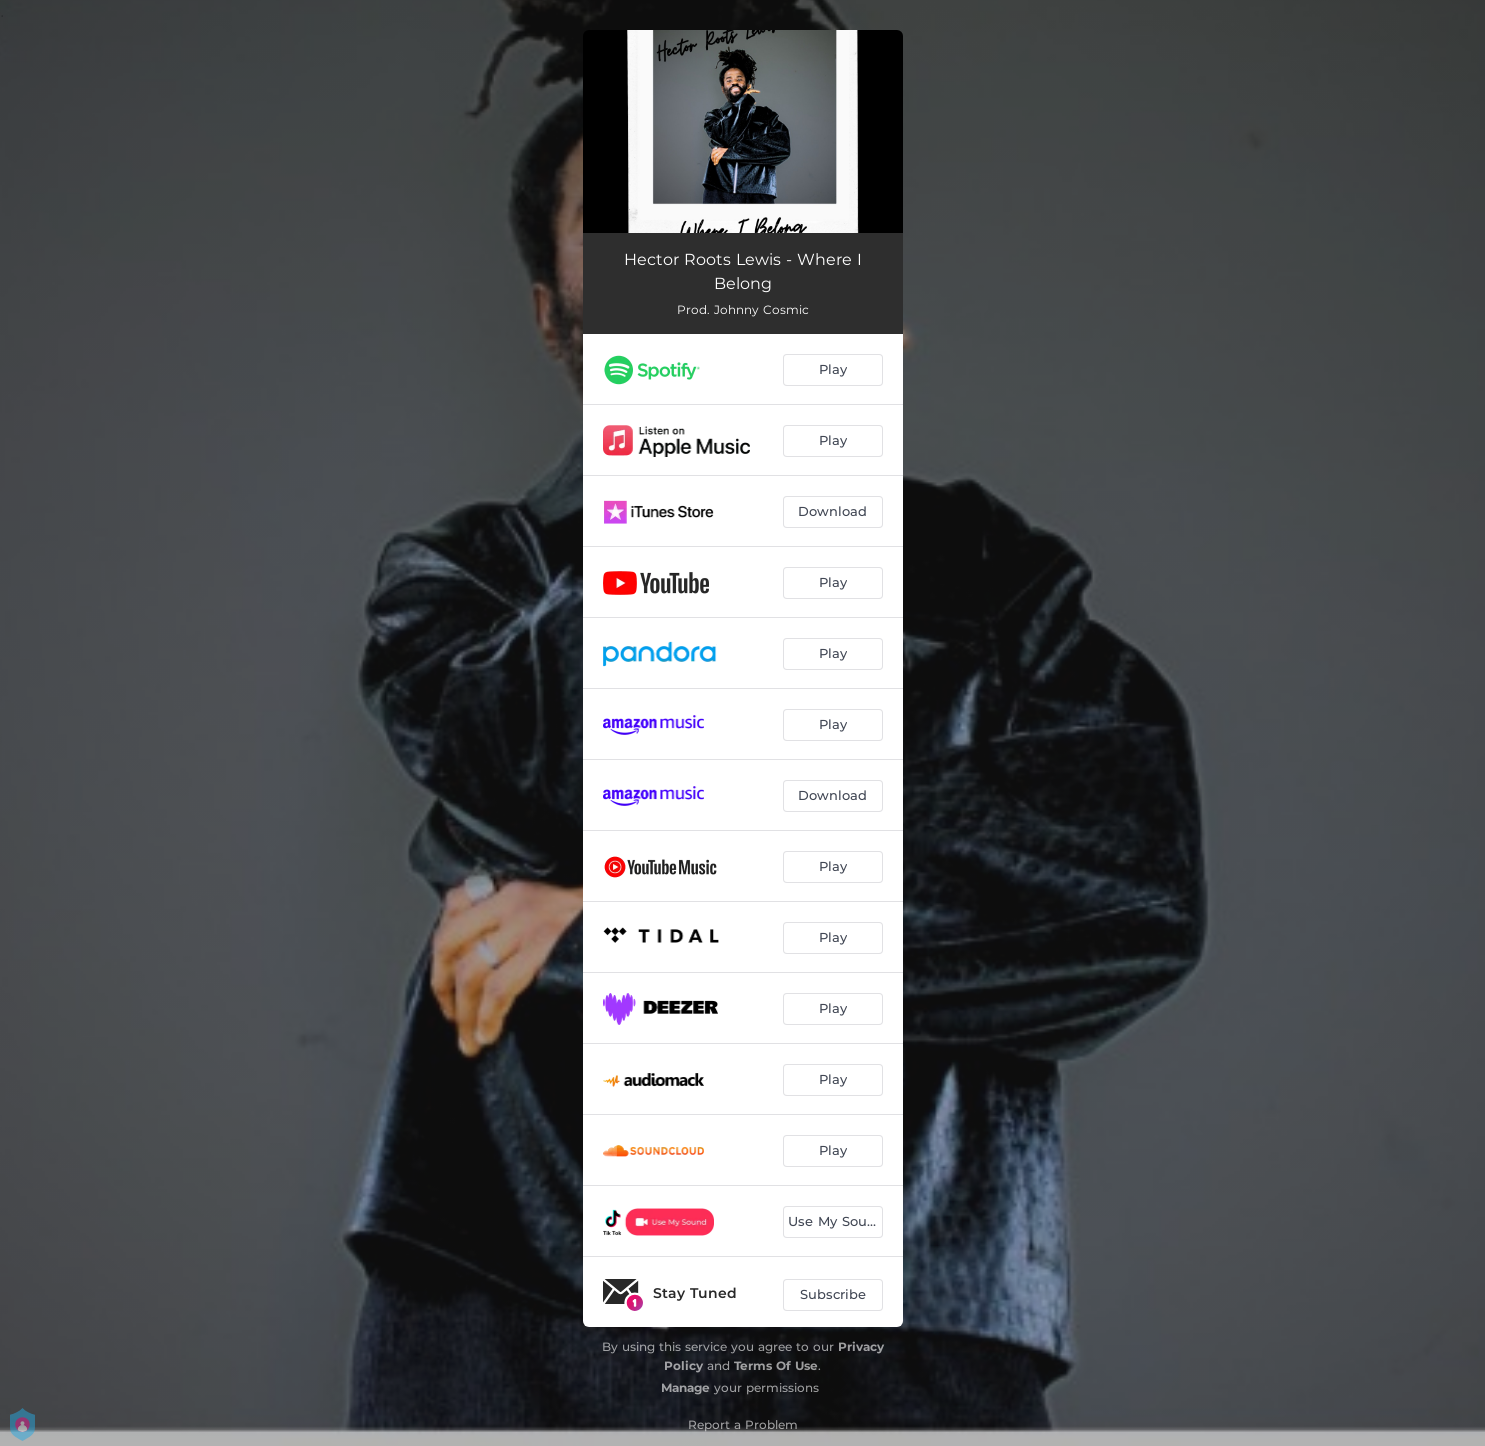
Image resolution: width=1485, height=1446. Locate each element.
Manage (685, 1387)
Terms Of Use (776, 1365)
